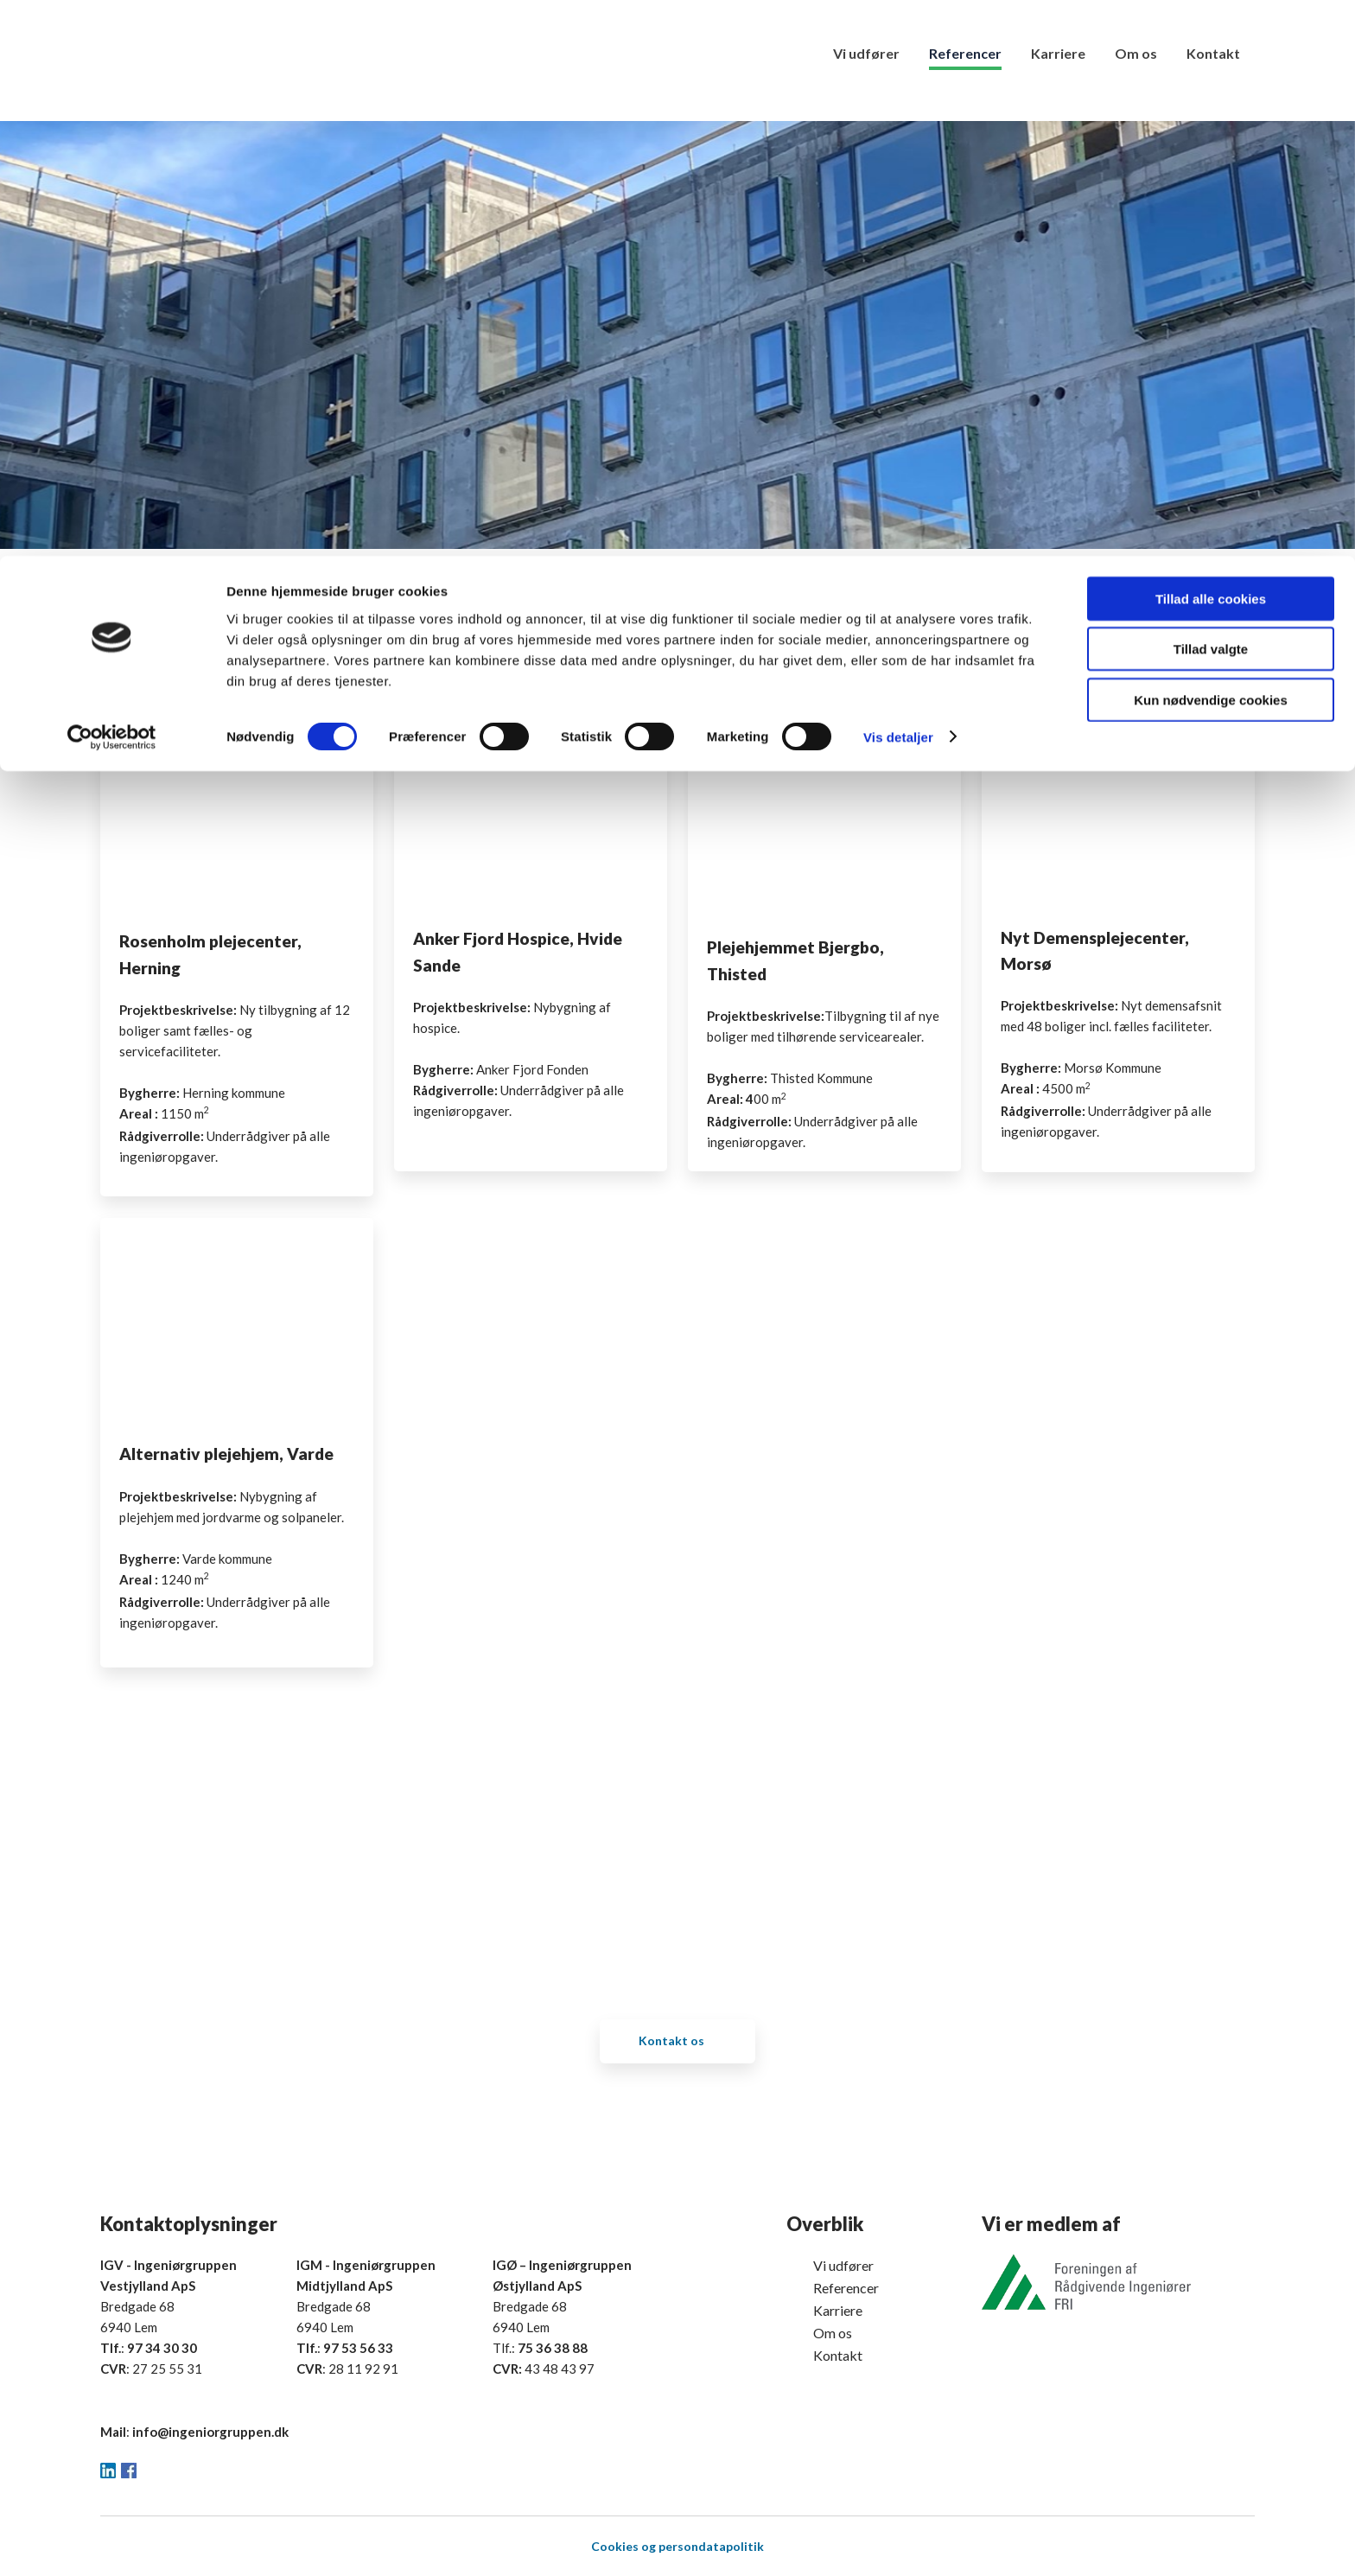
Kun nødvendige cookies (1211, 144)
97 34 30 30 (162, 2348)
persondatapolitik (711, 2546)
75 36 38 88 (553, 2348)
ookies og (628, 2546)
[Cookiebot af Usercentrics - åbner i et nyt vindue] (112, 181)
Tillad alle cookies (1210, 42)
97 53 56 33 (358, 2348)
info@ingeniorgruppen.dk (210, 2431)
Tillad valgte (1211, 93)
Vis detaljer (898, 181)
